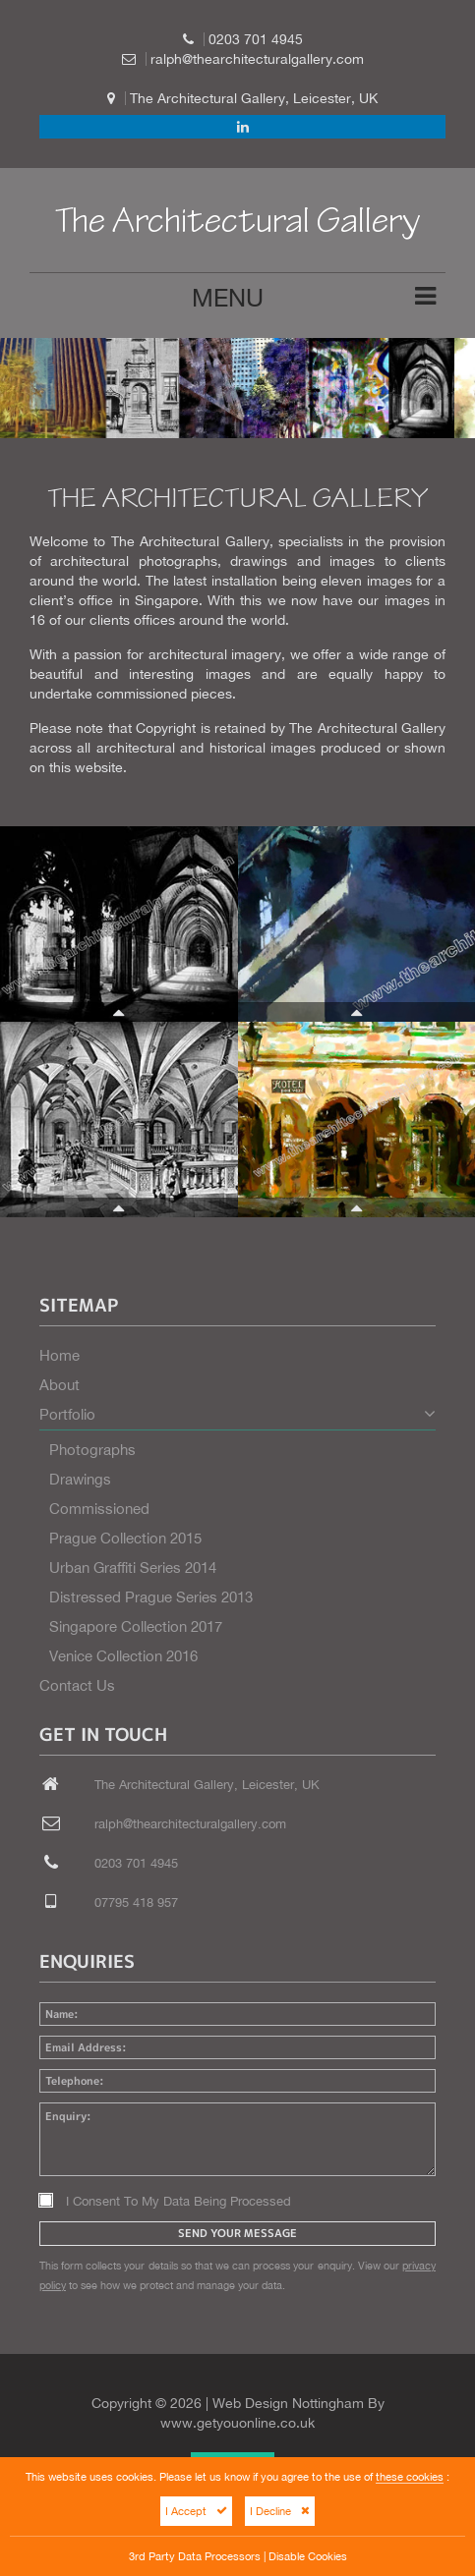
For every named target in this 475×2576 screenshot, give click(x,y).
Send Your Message (237, 2233)
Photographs (92, 1449)
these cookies (410, 2476)
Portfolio (237, 1414)
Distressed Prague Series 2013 (151, 1597)
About (59, 1384)
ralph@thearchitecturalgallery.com (257, 59)
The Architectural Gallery (238, 225)
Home (59, 1355)
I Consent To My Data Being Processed (165, 2201)
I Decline (280, 2510)
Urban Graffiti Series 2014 (132, 1567)
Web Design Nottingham (288, 2403)
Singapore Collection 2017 (135, 1626)
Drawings (80, 1479)
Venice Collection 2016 (123, 1656)
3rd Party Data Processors (195, 2555)
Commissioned (99, 1508)
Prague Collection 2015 (125, 1538)
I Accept (196, 2510)
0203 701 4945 (255, 39)
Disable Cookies (307, 2555)
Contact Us (77, 1685)
